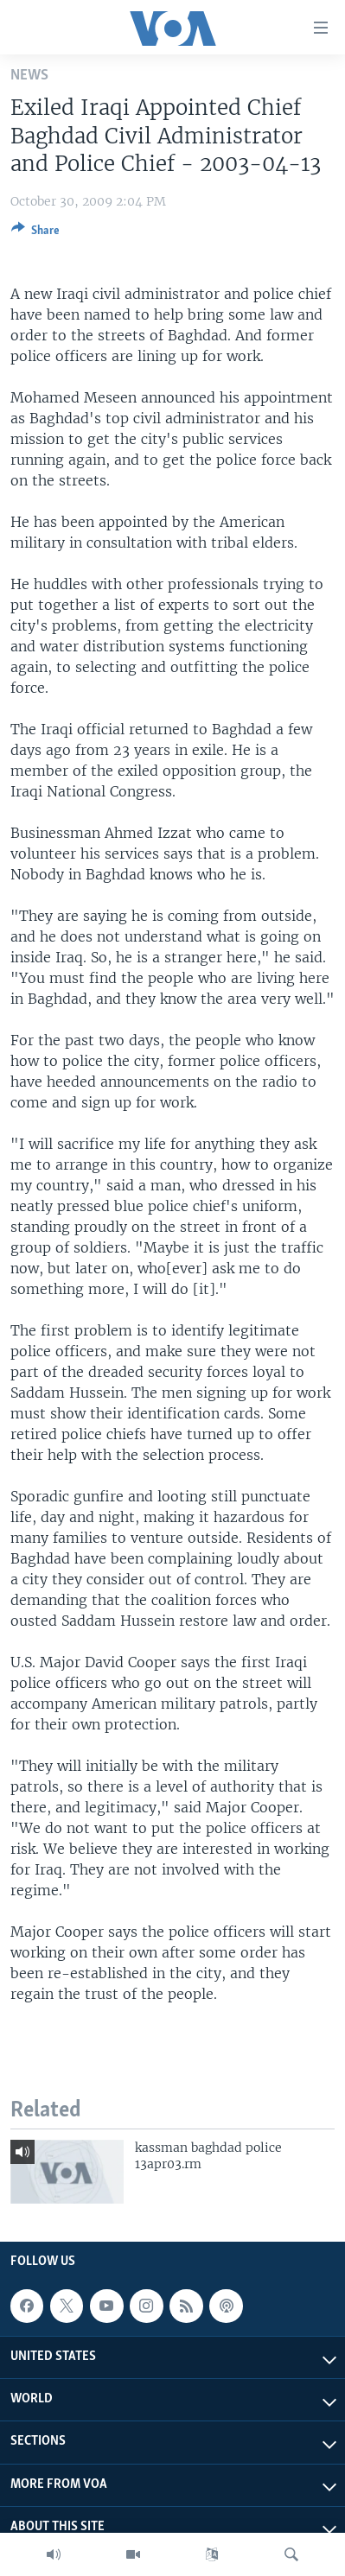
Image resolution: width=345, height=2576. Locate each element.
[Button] (35, 233)
